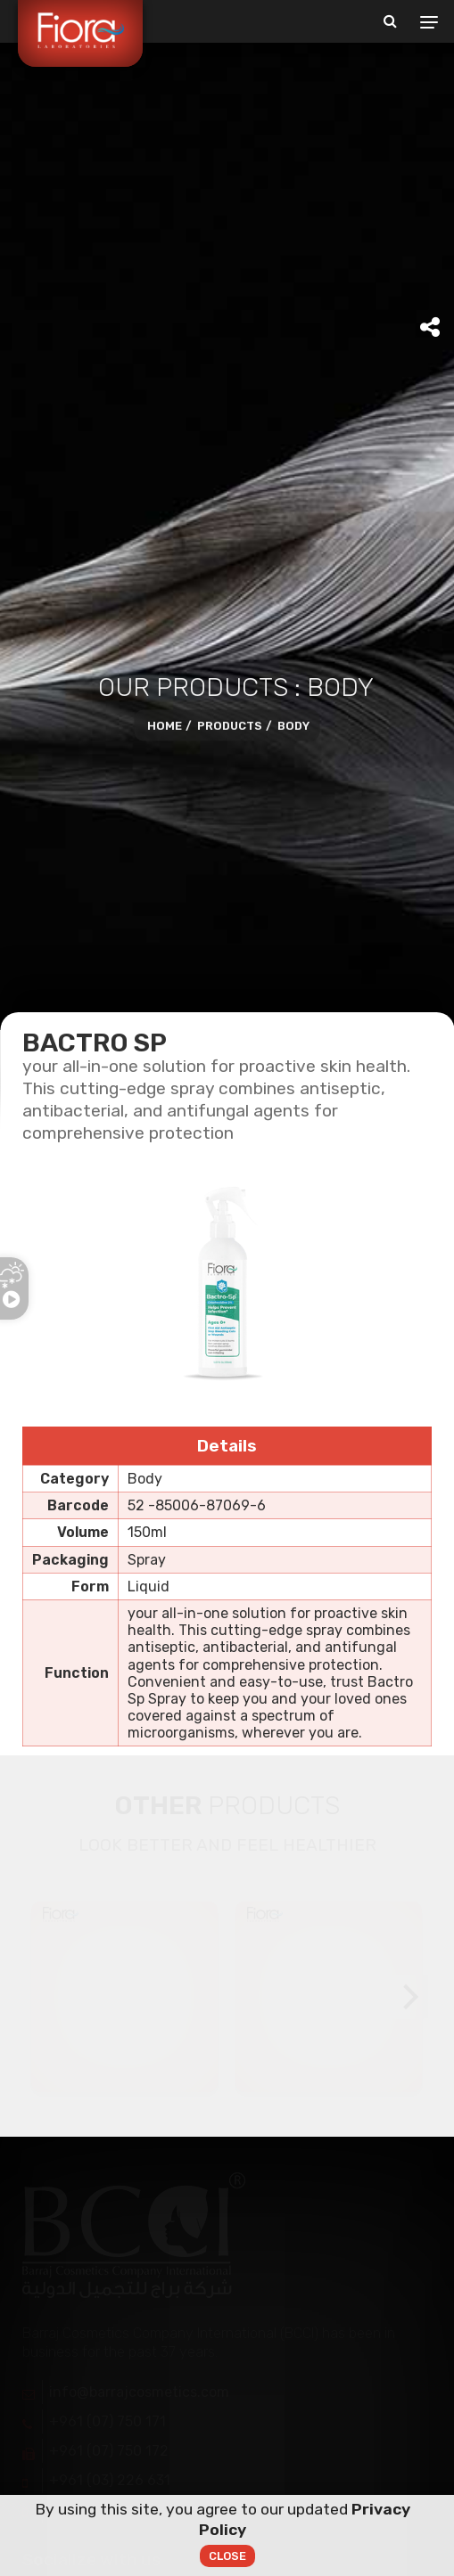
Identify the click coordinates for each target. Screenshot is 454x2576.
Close (227, 2557)
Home (164, 726)
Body (293, 726)
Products (229, 726)
